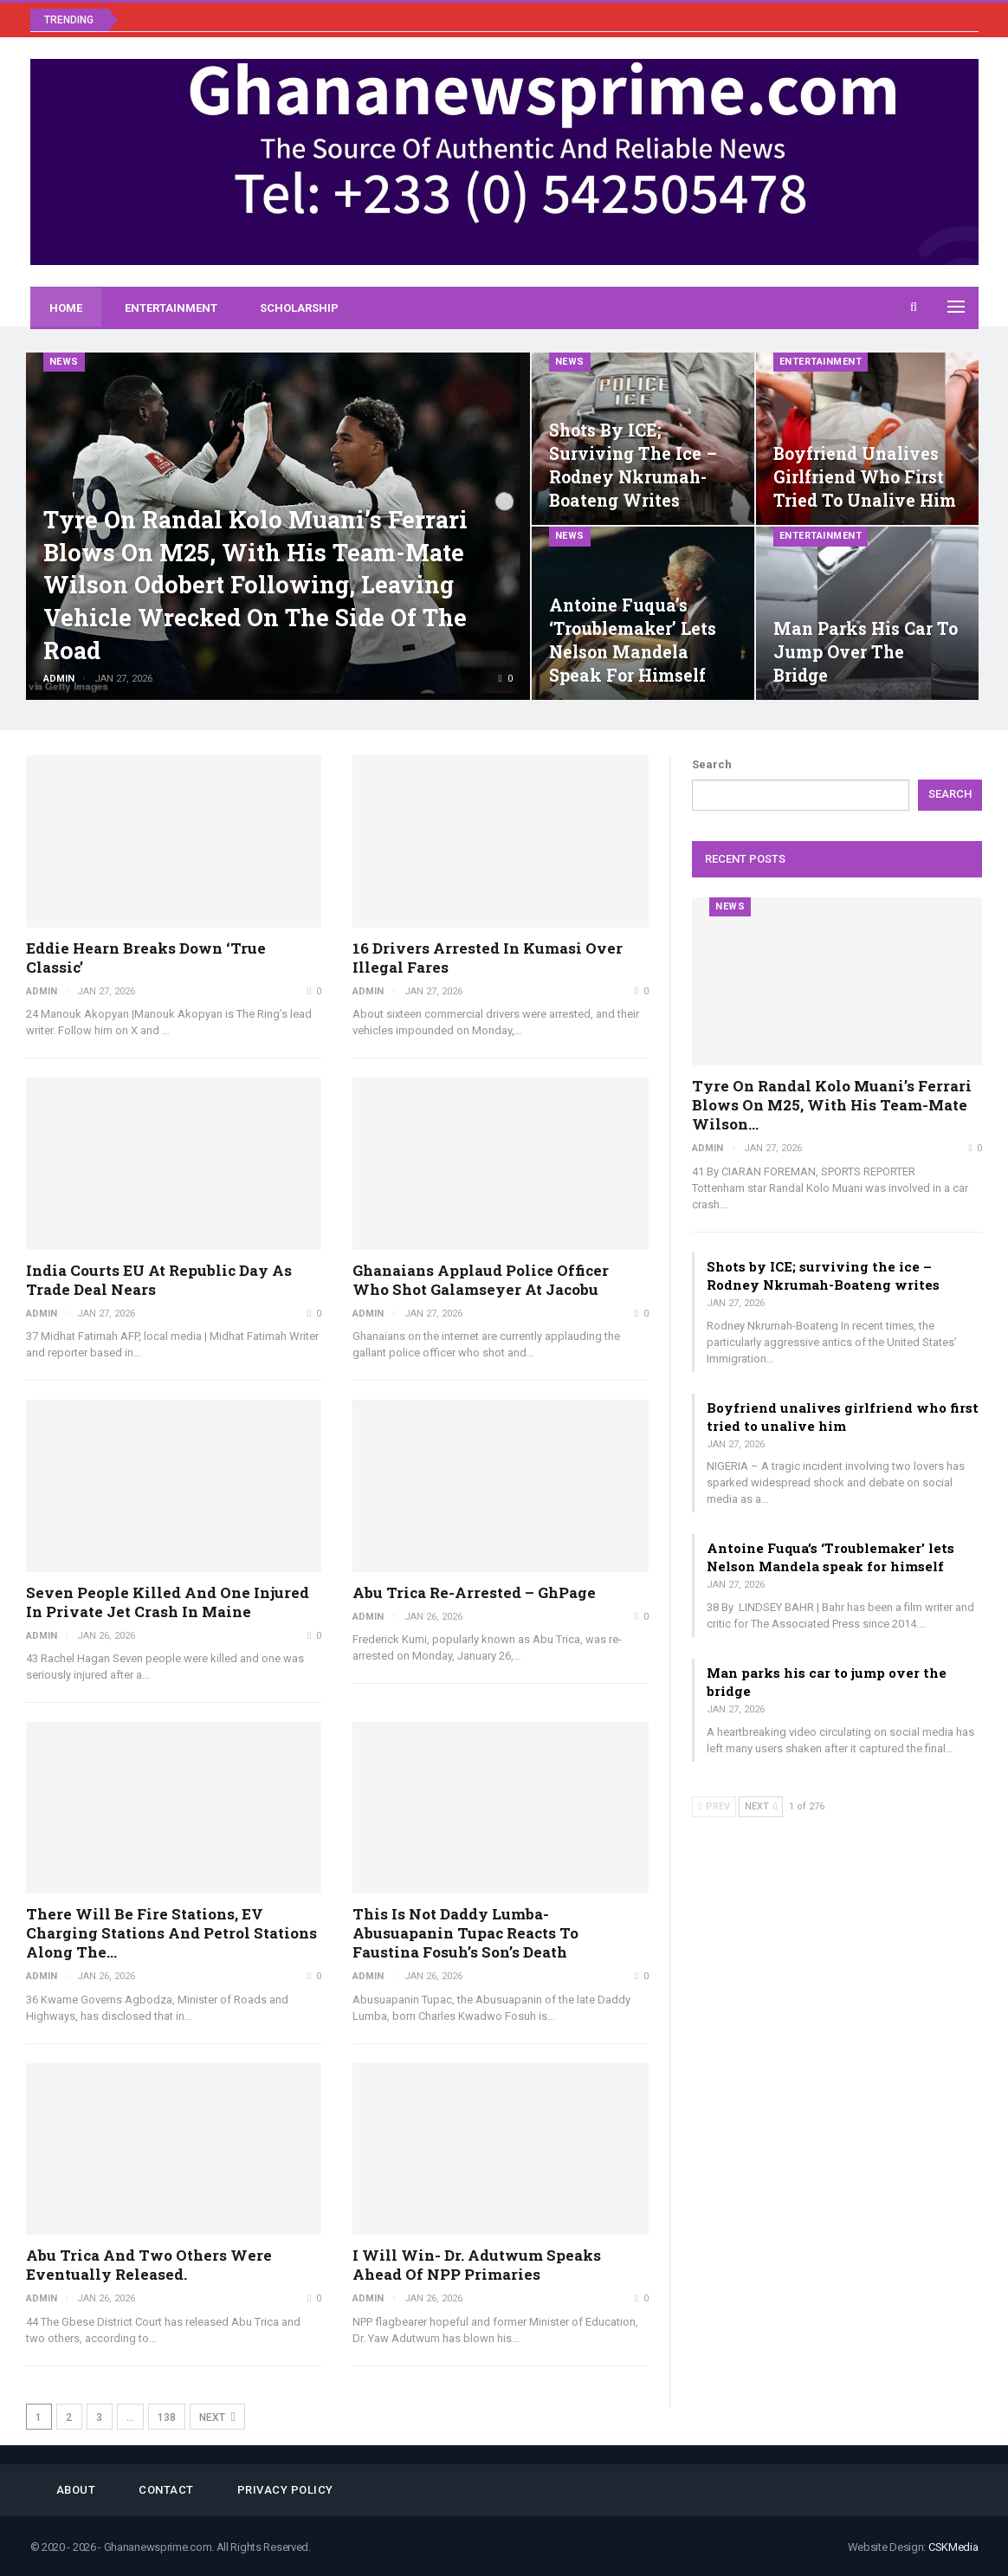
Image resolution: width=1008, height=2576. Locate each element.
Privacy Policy (285, 2489)
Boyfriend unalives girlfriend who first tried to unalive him (864, 477)
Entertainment (171, 307)
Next (217, 2417)
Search (712, 764)
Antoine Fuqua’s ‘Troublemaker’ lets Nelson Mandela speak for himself (830, 1557)
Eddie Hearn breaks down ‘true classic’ (146, 957)
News (64, 361)
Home (65, 307)
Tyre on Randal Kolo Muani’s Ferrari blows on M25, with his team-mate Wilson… (832, 1105)
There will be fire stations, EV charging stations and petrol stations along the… (171, 1933)
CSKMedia (953, 2546)
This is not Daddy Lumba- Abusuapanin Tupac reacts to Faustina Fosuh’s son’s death (465, 1933)
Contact (166, 2489)
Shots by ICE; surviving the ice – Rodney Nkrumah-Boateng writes (823, 1275)
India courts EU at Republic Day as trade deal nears (159, 1279)
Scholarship (299, 307)
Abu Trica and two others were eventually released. (149, 2264)
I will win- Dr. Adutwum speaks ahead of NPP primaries (476, 2264)
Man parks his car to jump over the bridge (865, 652)
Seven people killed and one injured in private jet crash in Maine (167, 1601)
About (76, 2489)
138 (167, 2417)
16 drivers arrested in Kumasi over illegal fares (487, 957)
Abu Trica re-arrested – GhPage (474, 1592)
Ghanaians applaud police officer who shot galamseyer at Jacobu (480, 1279)
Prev (714, 1806)
